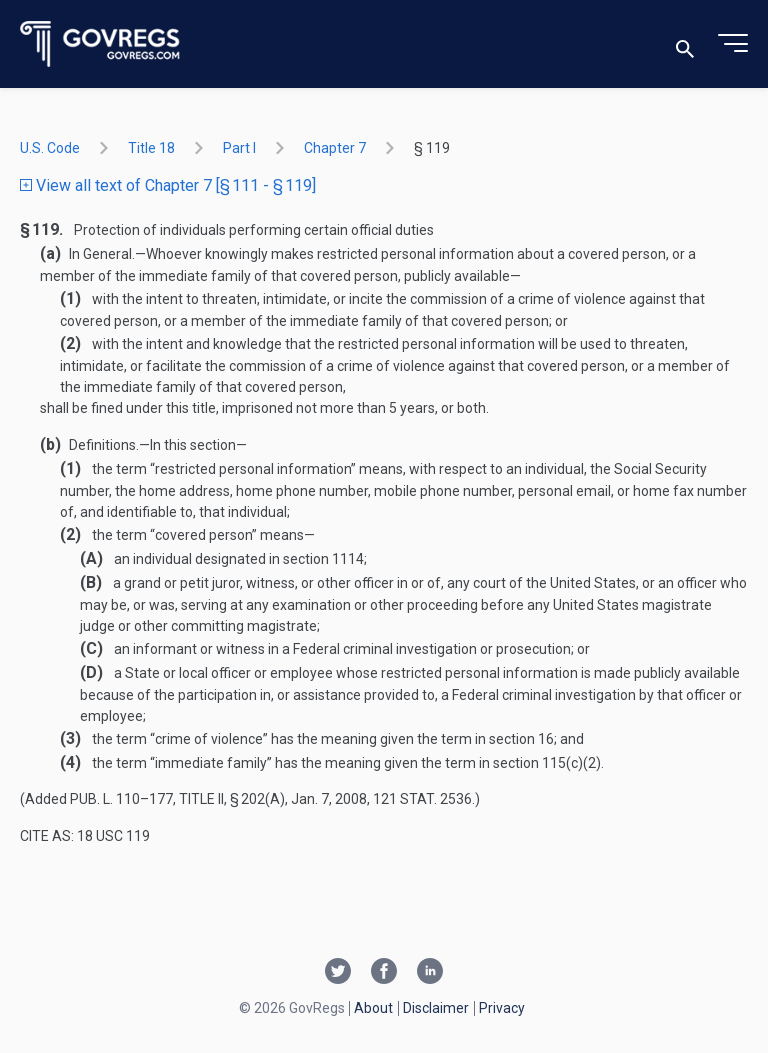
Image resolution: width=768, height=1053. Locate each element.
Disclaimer (436, 1008)
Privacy (502, 1008)
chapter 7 (335, 148)
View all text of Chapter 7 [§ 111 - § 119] (168, 185)
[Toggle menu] (733, 44)
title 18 (151, 148)
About (373, 1008)
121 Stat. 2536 (422, 799)
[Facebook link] (384, 973)
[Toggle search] (685, 44)
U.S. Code (50, 148)
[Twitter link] (338, 973)
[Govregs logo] (100, 44)
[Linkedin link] (430, 973)
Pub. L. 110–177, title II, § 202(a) (177, 799)
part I (239, 148)
